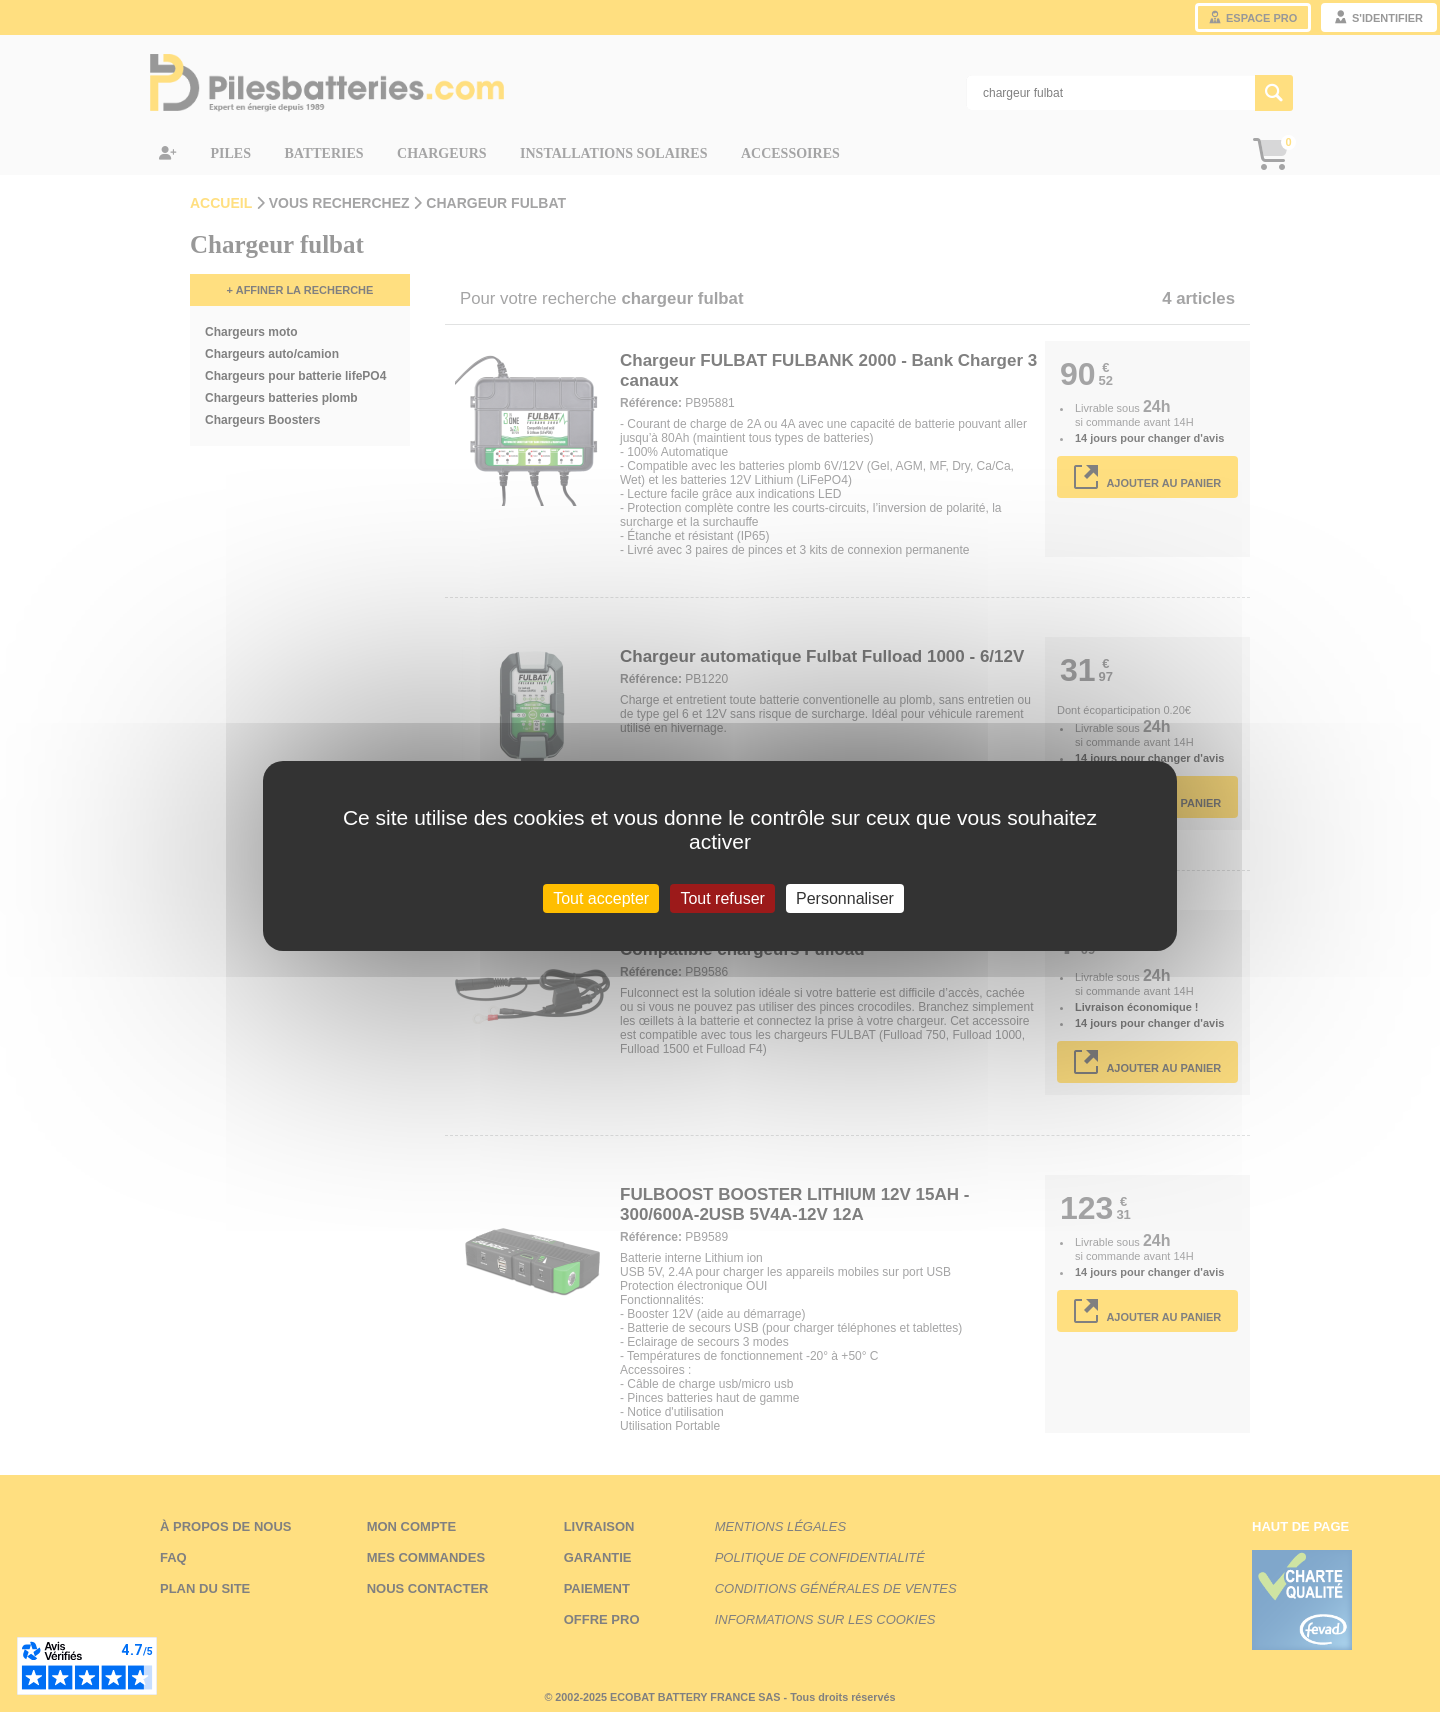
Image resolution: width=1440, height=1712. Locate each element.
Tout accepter (601, 898)
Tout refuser (722, 898)
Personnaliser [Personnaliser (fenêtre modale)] (845, 898)
